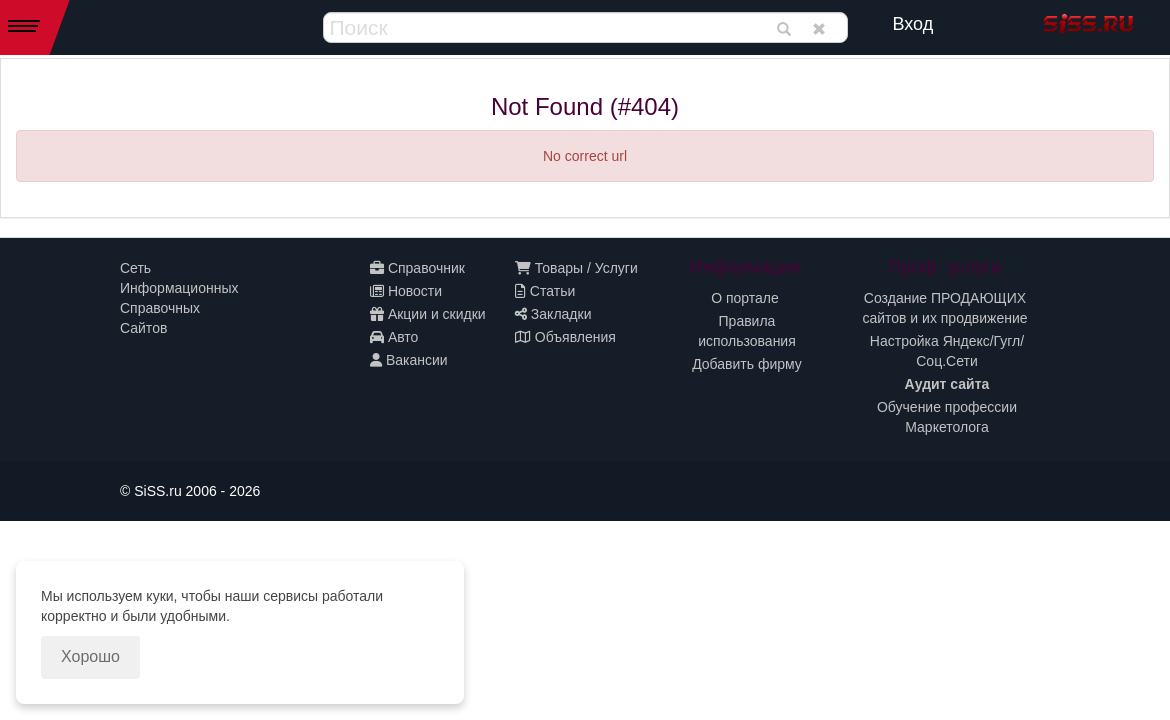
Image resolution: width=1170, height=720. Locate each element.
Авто (394, 337)
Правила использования (747, 331)
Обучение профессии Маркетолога (947, 417)
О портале (745, 298)
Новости (406, 291)
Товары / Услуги (576, 268)
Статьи (545, 291)
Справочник (417, 268)
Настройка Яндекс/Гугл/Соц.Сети (947, 351)
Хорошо (90, 656)
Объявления (565, 337)
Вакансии (409, 360)
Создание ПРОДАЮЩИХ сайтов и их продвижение (944, 308)
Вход (913, 24)
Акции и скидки (428, 314)
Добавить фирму (747, 364)
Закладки (553, 314)
